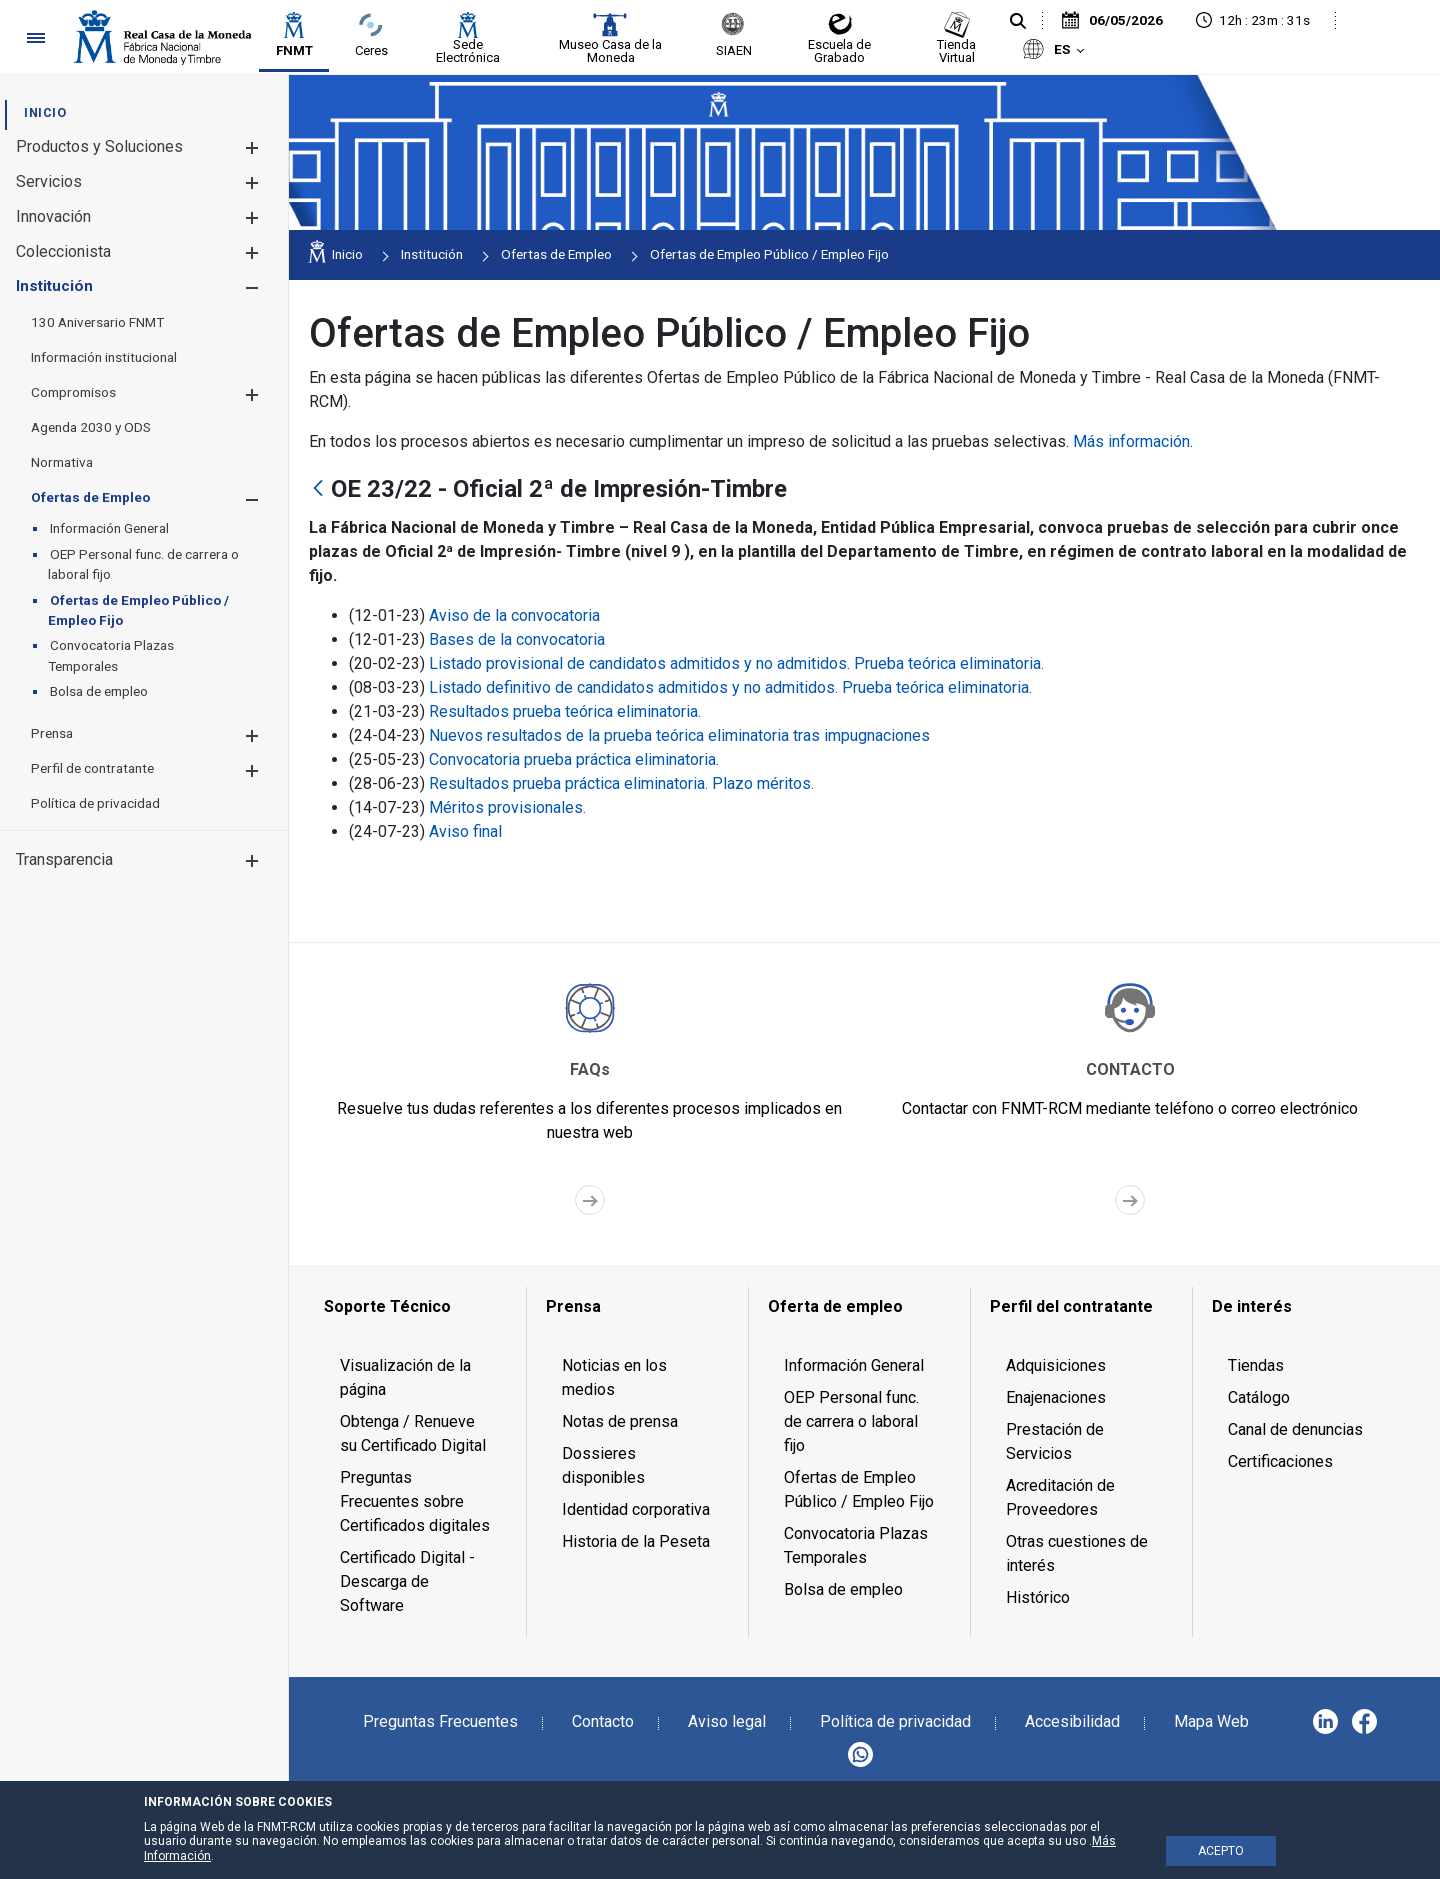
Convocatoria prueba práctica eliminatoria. (574, 759)
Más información (1131, 441)
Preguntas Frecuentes (440, 1721)
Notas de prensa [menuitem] (620, 1421)
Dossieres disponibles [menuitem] (603, 1465)
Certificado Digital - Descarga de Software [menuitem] (407, 1581)
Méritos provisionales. (507, 807)
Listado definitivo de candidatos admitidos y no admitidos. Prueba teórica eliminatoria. (730, 687)
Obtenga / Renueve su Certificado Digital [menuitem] (413, 1433)
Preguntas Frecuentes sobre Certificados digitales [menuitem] (415, 1501)
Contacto (603, 1721)
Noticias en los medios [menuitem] (614, 1377)
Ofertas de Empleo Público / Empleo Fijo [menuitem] (859, 1489)
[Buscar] (1018, 22)
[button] (251, 147)
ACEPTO (1221, 1851)
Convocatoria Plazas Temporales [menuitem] (856, 1545)
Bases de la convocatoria (517, 639)
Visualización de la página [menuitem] (405, 1377)
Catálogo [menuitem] (1259, 1397)
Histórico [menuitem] (1038, 1597)
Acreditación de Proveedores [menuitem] (1060, 1497)
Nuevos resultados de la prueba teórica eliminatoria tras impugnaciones (679, 735)
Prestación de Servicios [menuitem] (1055, 1441)
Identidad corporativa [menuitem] (636, 1509)
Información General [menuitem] (854, 1365)
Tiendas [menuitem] (1256, 1365)
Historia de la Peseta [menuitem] (636, 1541)
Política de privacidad (895, 1721)
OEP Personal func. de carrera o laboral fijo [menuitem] (851, 1421)
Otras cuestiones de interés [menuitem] (1077, 1553)
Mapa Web (1211, 1721)
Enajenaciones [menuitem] (1056, 1397)
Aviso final (465, 831)
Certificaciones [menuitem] (1280, 1461)
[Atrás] (318, 489)
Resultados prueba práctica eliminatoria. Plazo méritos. (621, 783)
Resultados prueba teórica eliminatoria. (565, 711)
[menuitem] (45, 112)
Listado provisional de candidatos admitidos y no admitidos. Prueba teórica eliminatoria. (736, 663)
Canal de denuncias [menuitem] (1295, 1429)
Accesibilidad (1072, 1721)
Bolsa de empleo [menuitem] (843, 1589)
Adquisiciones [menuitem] (1056, 1365)
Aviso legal (727, 1721)
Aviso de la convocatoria (514, 615)
